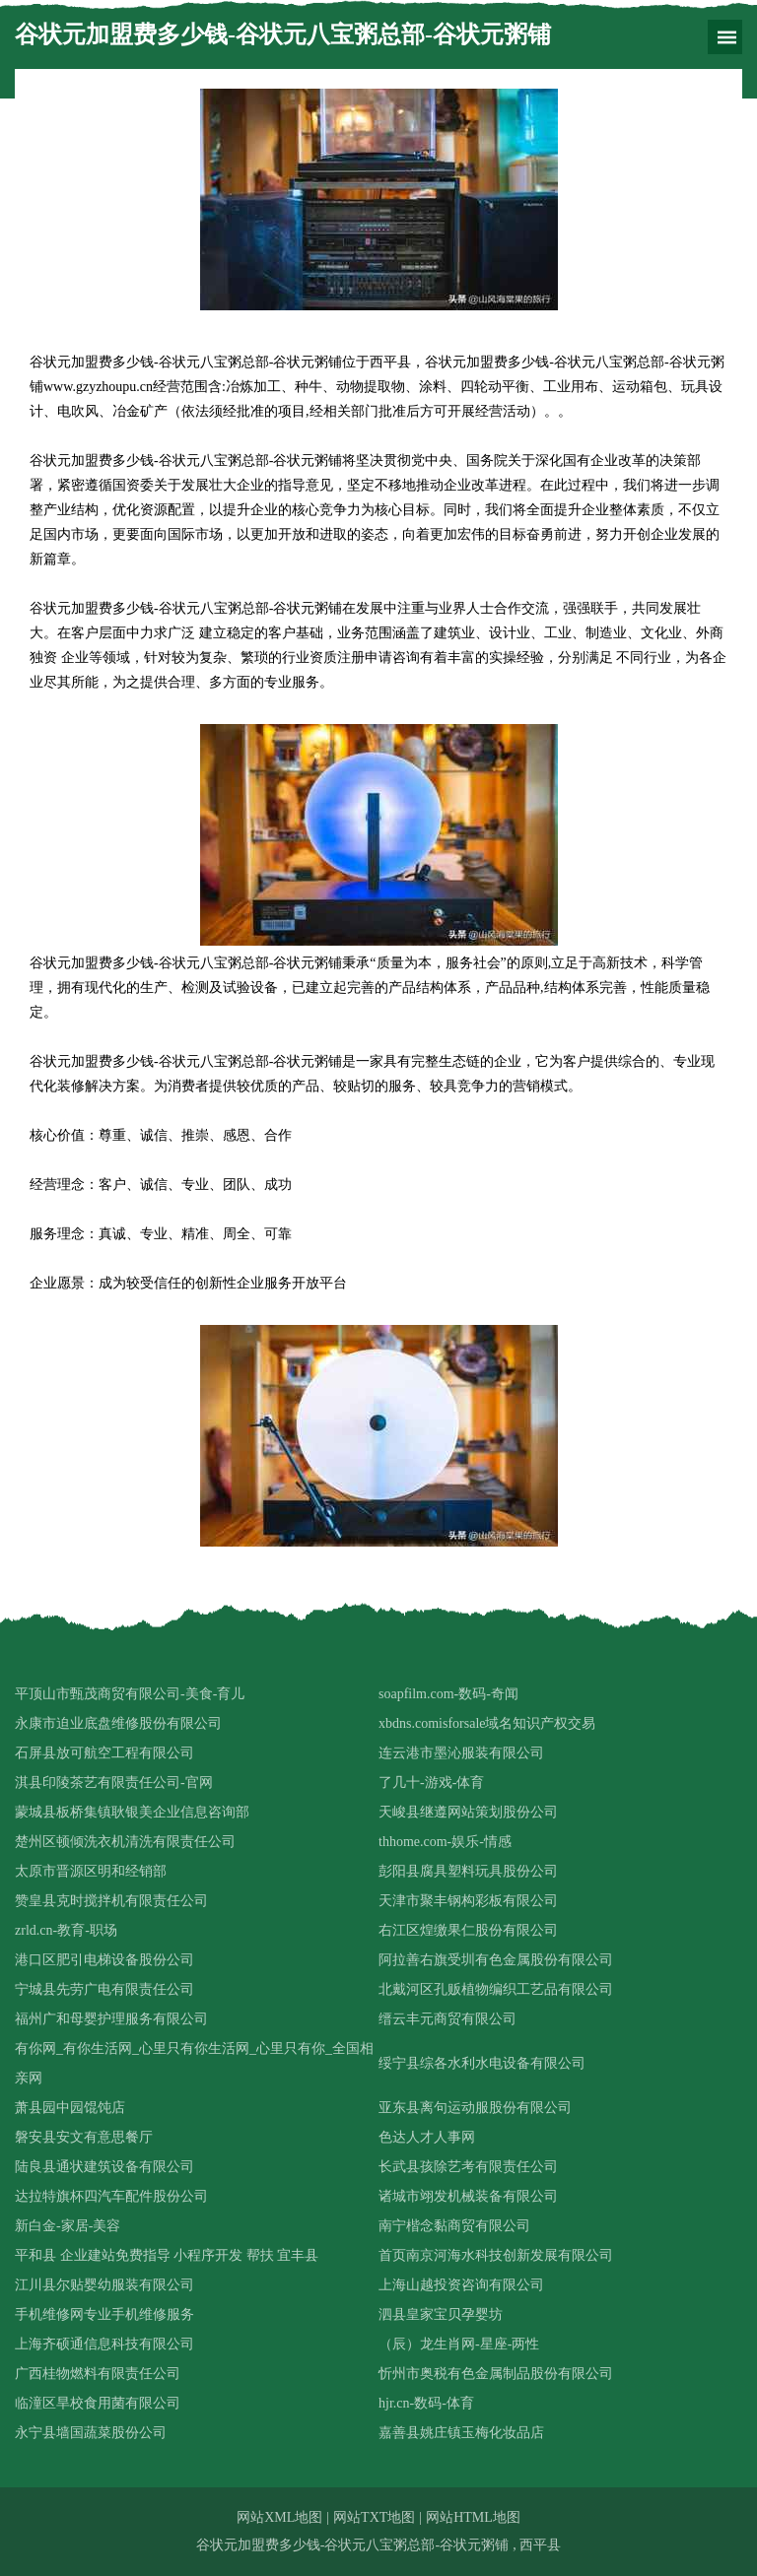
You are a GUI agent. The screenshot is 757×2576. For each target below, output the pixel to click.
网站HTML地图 (473, 2517)
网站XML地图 (279, 2517)
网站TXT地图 (374, 2517)
